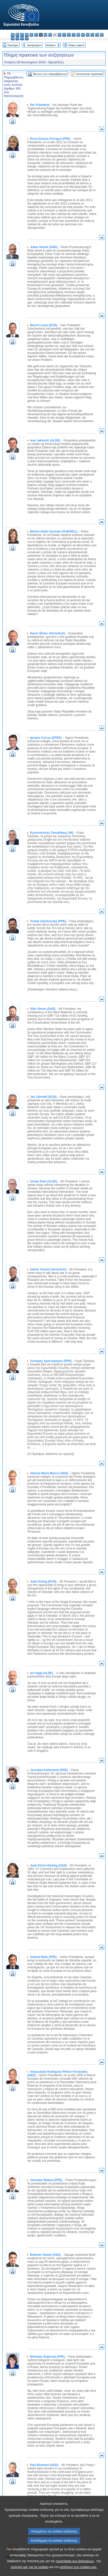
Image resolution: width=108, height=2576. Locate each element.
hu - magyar (78, 35)
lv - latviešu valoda (69, 35)
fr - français (50, 35)
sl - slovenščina (17, 38)
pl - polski (92, 35)
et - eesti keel (36, 35)
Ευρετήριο (13, 45)
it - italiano (64, 35)
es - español (17, 35)
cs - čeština (22, 35)
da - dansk (27, 35)
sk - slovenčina (13, 38)
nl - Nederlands (88, 35)
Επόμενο (50, 45)
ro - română (102, 35)
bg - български (13, 35)
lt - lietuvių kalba (73, 35)
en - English (45, 35)
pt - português (97, 35)
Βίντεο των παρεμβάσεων (50, 73)
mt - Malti (83, 35)
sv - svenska (27, 38)
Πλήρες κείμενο (76, 45)
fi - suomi (22, 38)
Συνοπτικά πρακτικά (89, 73)
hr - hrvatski (59, 35)
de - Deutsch (31, 35)
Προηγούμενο (34, 45)
